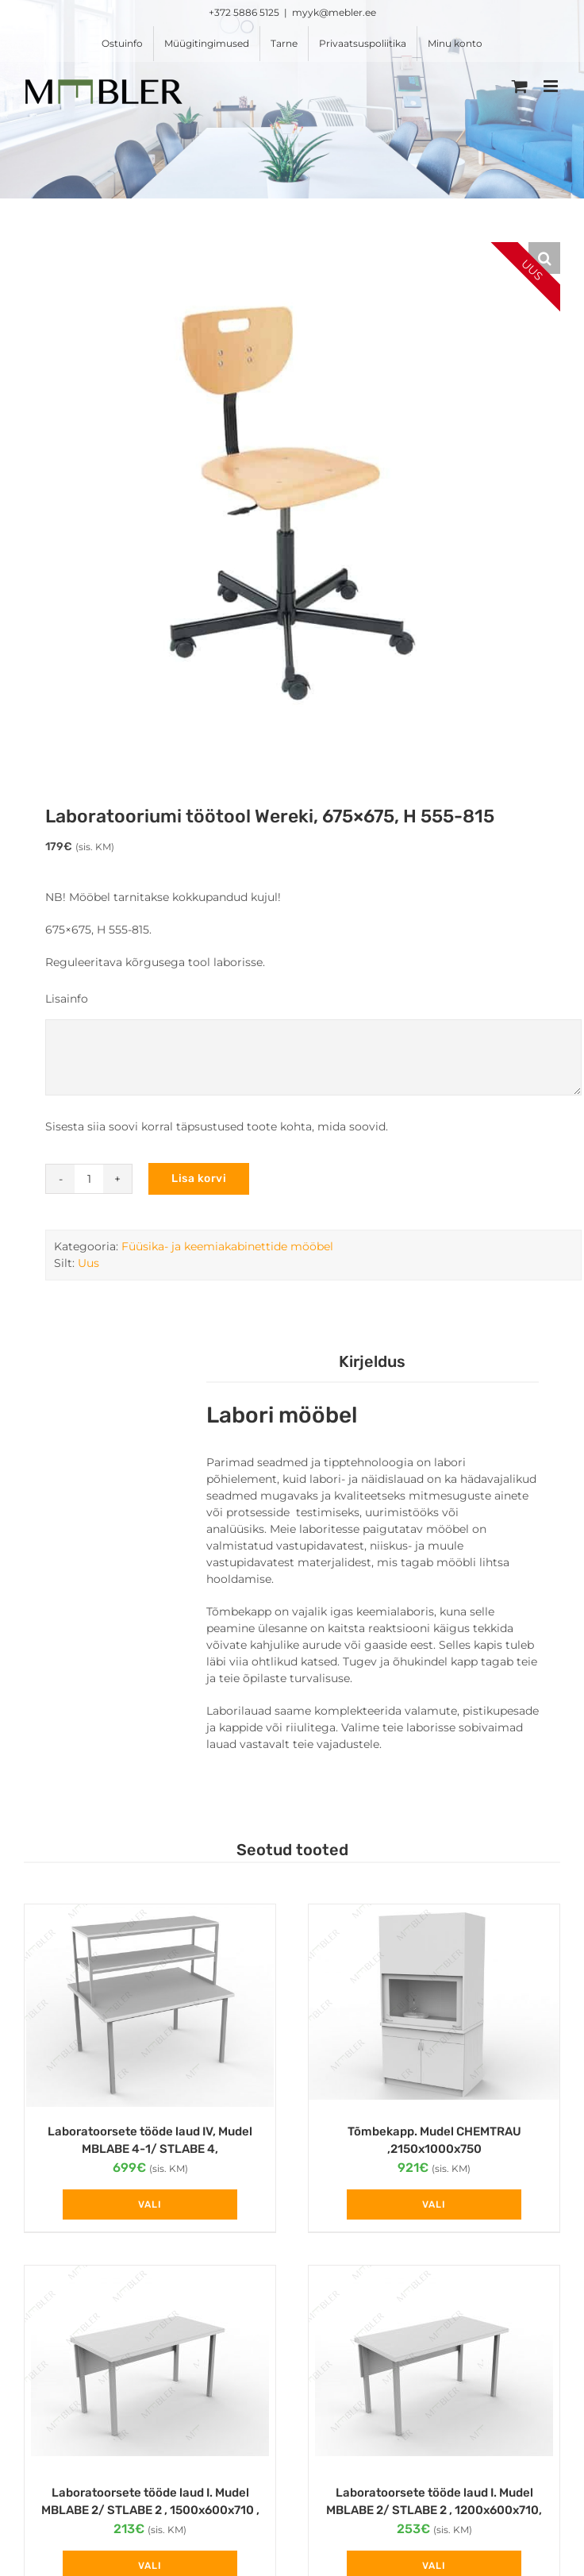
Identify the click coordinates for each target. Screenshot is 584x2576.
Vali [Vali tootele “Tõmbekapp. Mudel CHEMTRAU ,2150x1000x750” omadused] (434, 2204)
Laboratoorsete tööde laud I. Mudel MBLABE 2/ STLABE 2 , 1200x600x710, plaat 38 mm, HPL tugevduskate (434, 2511)
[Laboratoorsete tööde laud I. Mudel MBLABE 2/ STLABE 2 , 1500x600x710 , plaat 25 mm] (150, 2367)
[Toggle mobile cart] (520, 86)
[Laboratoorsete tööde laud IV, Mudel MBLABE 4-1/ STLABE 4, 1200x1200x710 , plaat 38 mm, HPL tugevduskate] (150, 2005)
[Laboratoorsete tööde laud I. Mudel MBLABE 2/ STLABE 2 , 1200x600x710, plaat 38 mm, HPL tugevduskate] (434, 2367)
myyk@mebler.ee (334, 12)
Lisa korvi (198, 1178)
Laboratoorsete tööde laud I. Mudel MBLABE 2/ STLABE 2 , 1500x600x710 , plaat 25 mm (150, 2511)
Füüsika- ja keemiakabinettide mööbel (227, 1246)
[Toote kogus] (89, 1179)
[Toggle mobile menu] (552, 86)
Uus (88, 1263)
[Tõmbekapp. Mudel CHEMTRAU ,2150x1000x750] (434, 2005)
